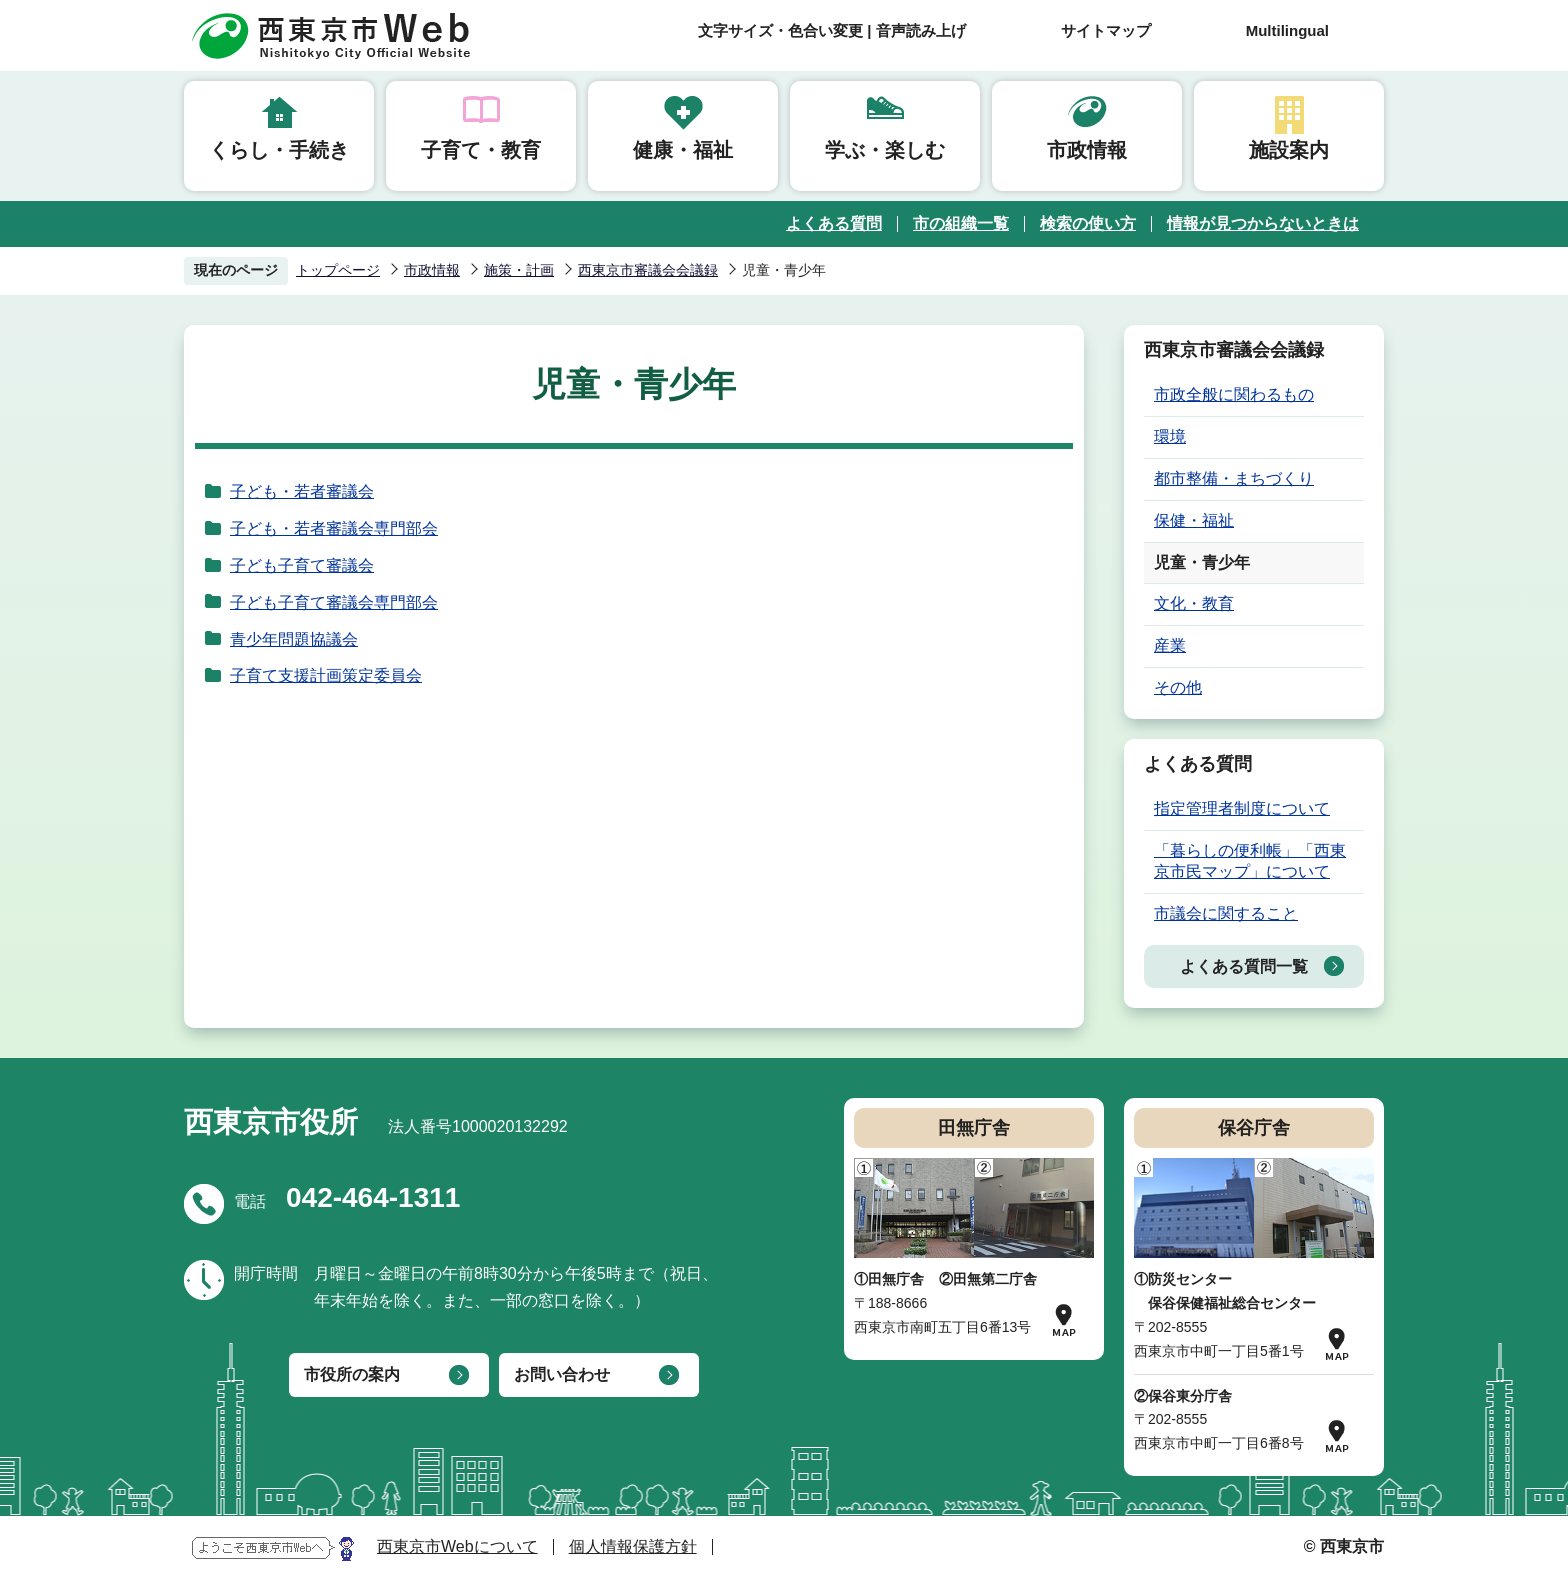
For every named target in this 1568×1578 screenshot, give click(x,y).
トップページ (338, 270)
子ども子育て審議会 (302, 565)
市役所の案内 (352, 1374)
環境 (1170, 436)
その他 (1178, 687)
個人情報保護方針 (633, 1546)
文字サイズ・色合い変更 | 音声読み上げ (832, 30)
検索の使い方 (1088, 223)
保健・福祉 (1194, 520)
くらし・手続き (279, 150)
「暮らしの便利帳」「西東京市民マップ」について (1250, 861)
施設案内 (1289, 150)
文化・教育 (1194, 603)
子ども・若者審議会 (302, 491)
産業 (1170, 645)
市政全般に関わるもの (1234, 394)
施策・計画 (519, 270)
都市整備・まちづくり (1234, 478)
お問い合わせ (562, 1374)
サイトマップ (1106, 30)
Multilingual (1287, 30)
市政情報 (1087, 150)
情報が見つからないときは (1263, 223)
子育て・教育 (481, 150)
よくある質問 (834, 223)
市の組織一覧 (961, 223)
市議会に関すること (1226, 913)
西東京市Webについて (457, 1546)
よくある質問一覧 (1244, 966)
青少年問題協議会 (294, 639)
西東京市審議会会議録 (648, 270)
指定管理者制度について (1242, 808)
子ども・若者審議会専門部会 (334, 528)
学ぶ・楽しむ (885, 150)
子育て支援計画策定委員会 (326, 675)
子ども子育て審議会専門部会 (334, 602)
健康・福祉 (683, 150)
